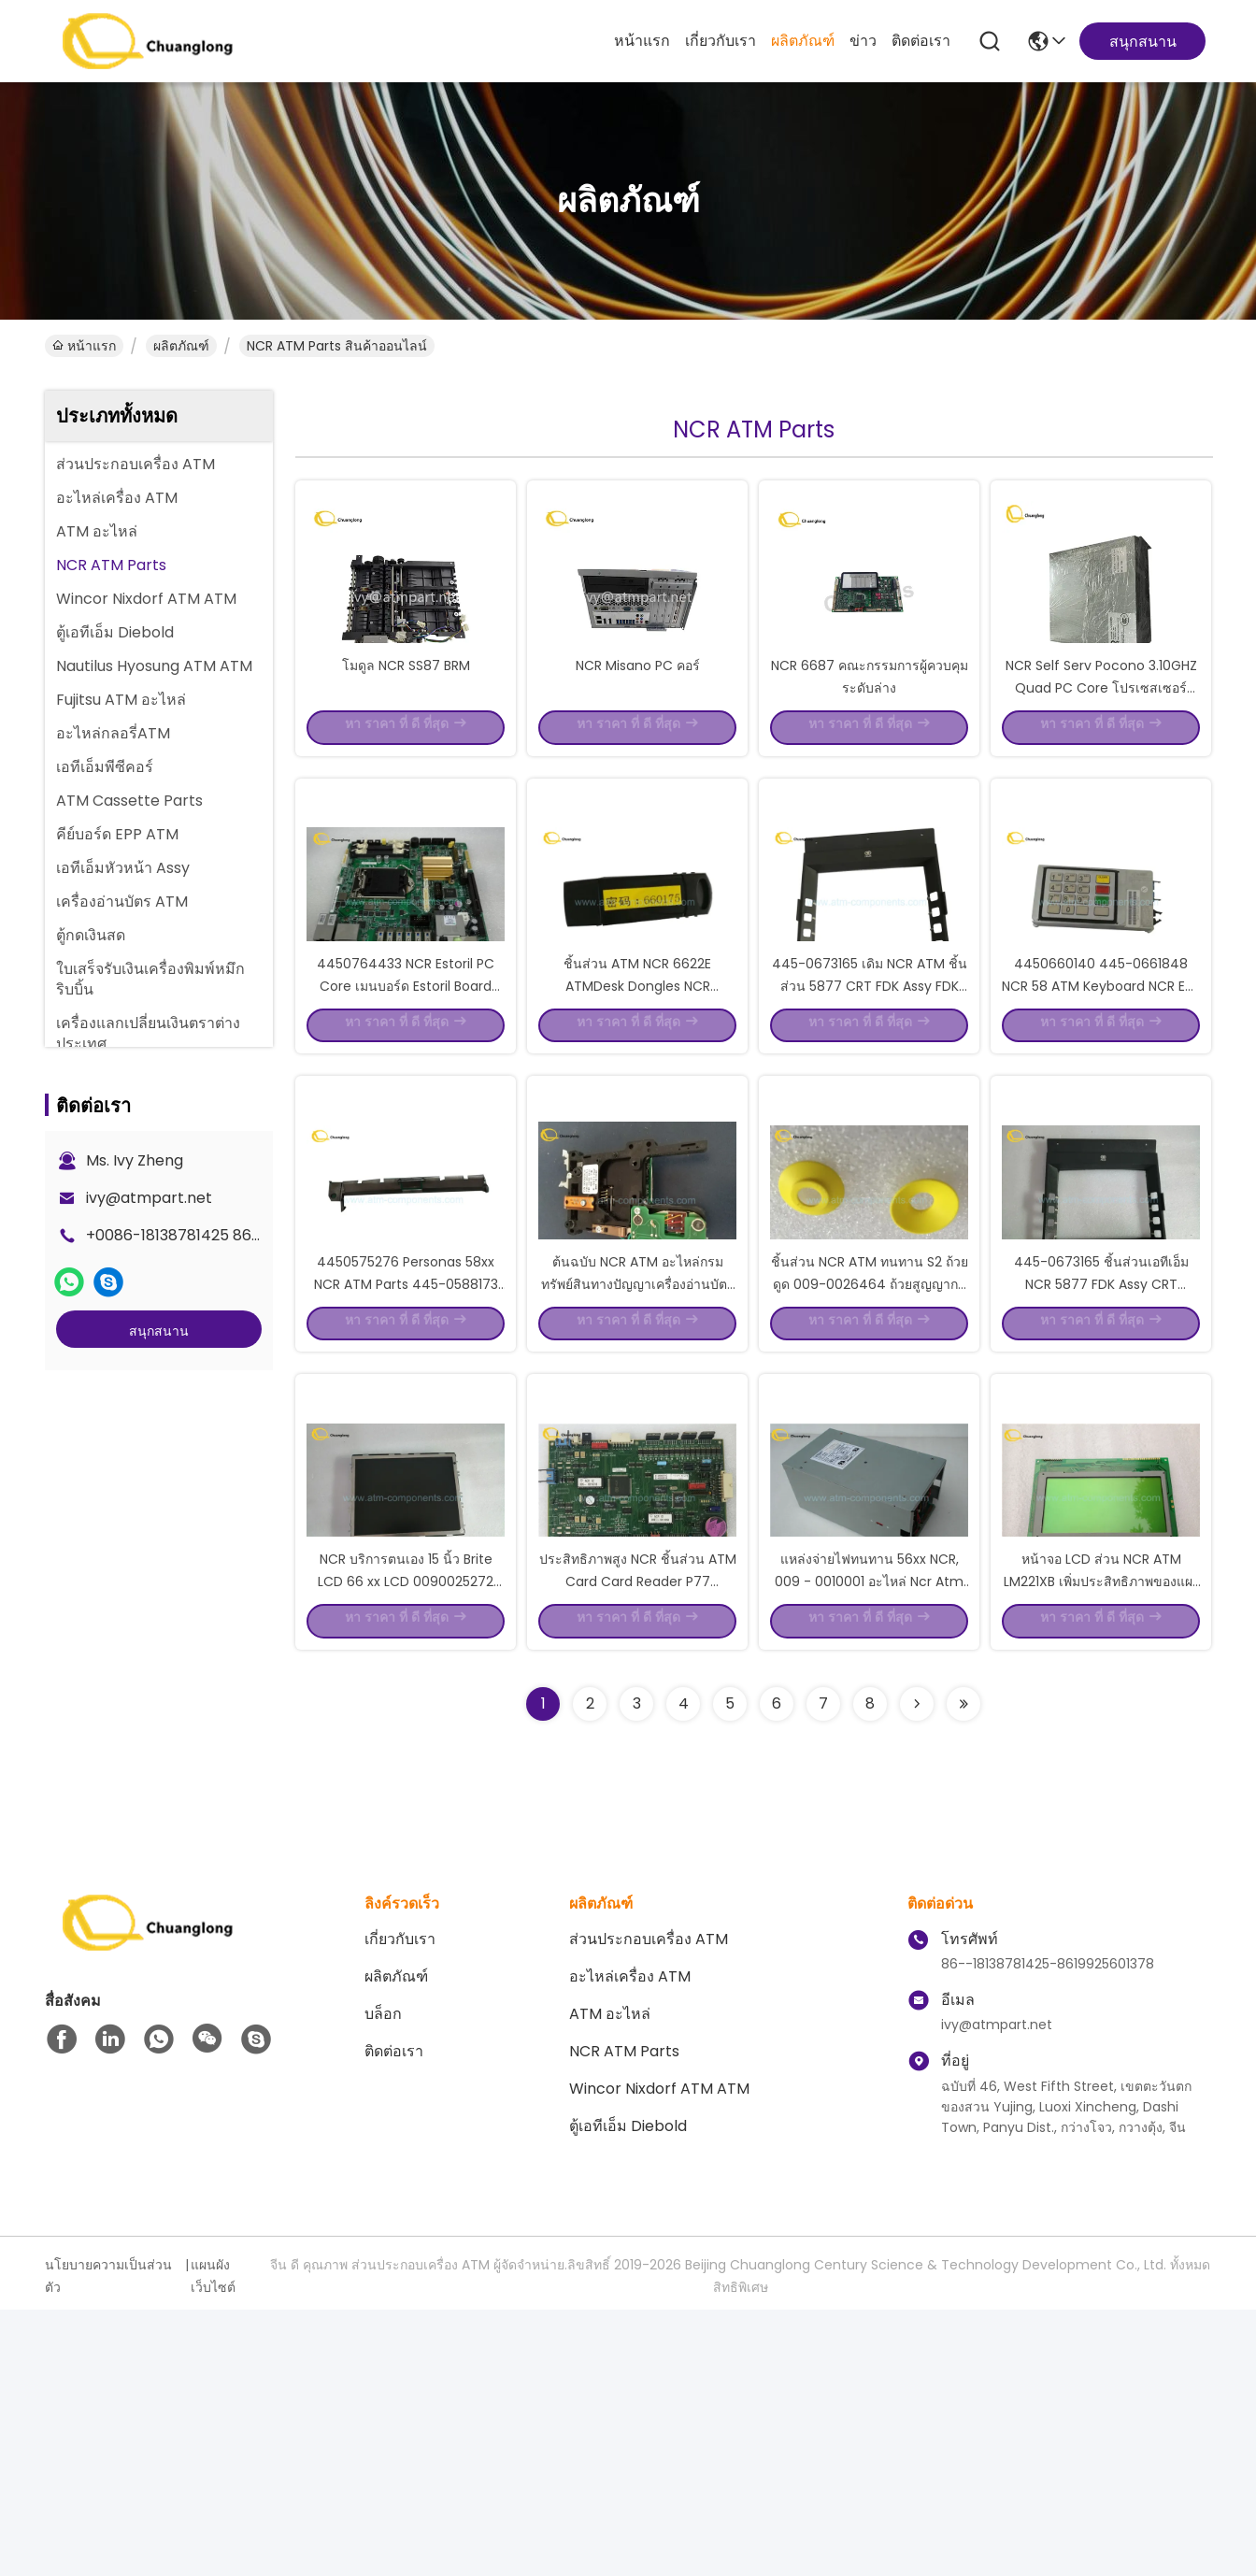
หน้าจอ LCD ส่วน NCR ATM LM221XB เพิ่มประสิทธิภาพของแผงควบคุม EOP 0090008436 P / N (1101, 1845)
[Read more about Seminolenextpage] (917, 1970)
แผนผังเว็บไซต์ (213, 2542)
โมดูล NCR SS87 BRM (406, 729)
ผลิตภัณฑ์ (803, 40)
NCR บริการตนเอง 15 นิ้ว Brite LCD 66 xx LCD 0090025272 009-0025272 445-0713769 (406, 1845)
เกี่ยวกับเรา (720, 40)
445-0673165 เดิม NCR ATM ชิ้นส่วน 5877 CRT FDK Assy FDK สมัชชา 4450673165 (869, 1116)
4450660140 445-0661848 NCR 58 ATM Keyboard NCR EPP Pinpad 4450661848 (1101, 1116)
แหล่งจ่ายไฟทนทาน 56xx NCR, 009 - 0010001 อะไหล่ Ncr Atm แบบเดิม (869, 1845)
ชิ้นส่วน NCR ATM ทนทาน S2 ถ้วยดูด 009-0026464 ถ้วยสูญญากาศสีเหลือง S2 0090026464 (869, 1480)
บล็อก (383, 2280)
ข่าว (863, 40)
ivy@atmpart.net (149, 1198)
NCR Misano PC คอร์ (638, 729)
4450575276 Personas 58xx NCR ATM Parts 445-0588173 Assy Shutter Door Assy (406, 1480)
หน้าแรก (642, 40)
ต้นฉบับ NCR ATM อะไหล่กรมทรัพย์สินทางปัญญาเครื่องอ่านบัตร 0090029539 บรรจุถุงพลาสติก (638, 1480)
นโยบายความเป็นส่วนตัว (108, 2542)
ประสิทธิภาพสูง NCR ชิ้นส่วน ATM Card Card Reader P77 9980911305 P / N (637, 1845)
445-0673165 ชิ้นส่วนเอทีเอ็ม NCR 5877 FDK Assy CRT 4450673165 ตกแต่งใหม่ (1101, 1480)
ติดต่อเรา (921, 40)
